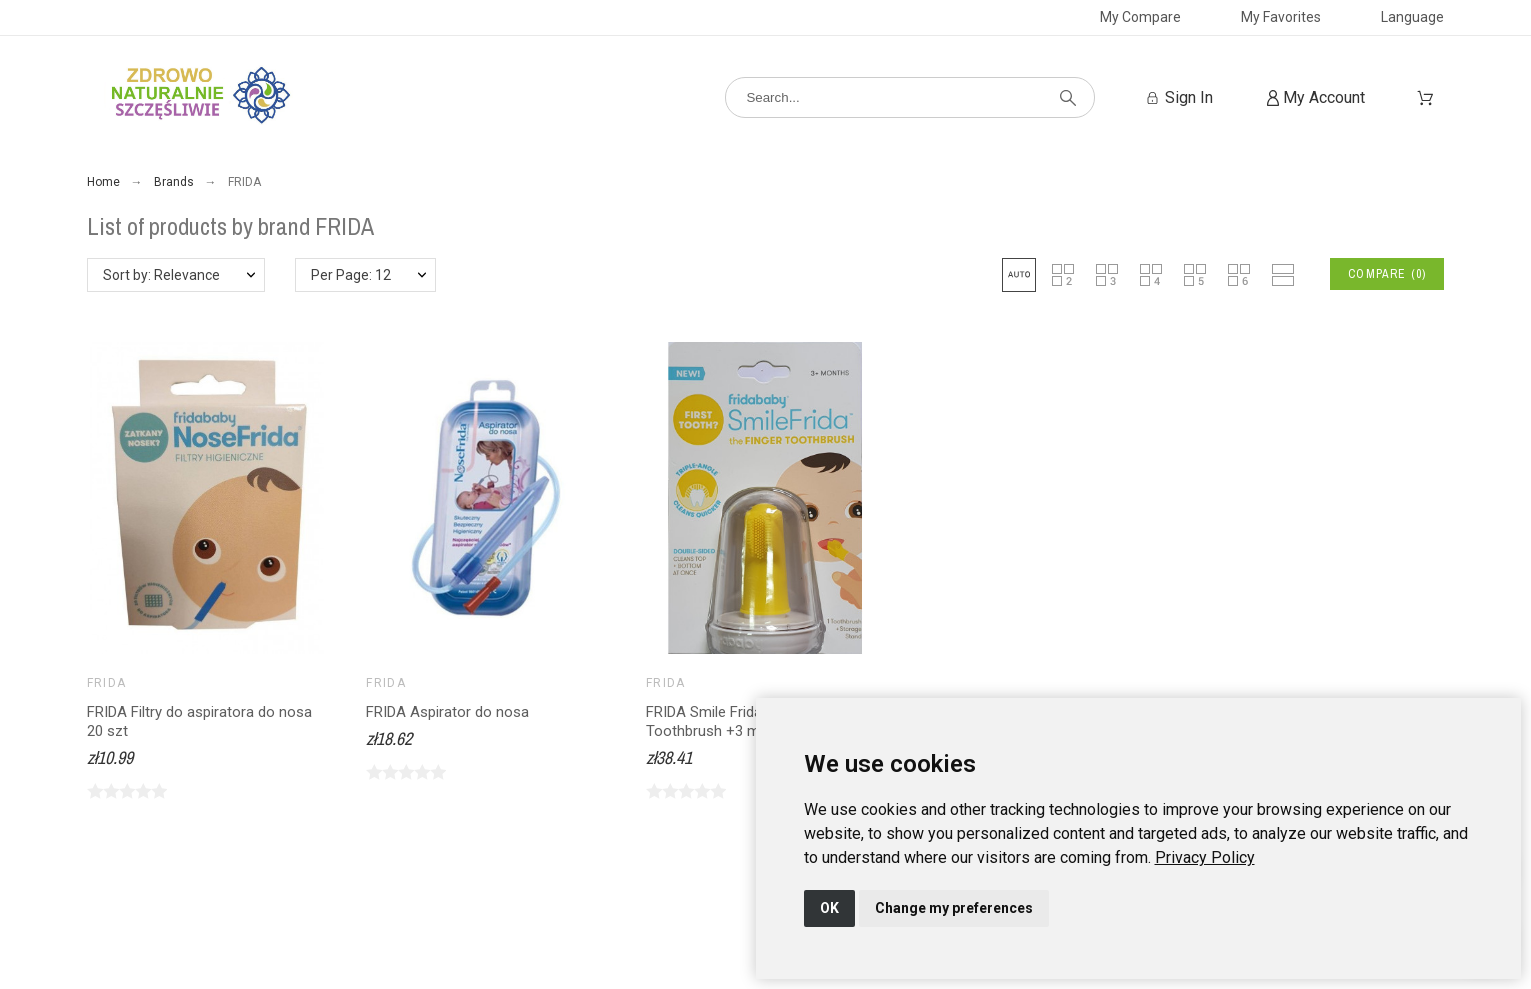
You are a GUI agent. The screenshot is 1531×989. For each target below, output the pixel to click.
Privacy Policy (1205, 857)
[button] (1019, 275)
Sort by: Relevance (161, 275)
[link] (1205, 857)
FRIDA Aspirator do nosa (447, 712)
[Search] (910, 97)
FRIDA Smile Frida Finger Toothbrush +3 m (726, 721)
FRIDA (107, 683)
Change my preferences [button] (954, 908)
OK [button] (829, 908)
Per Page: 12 (351, 275)
